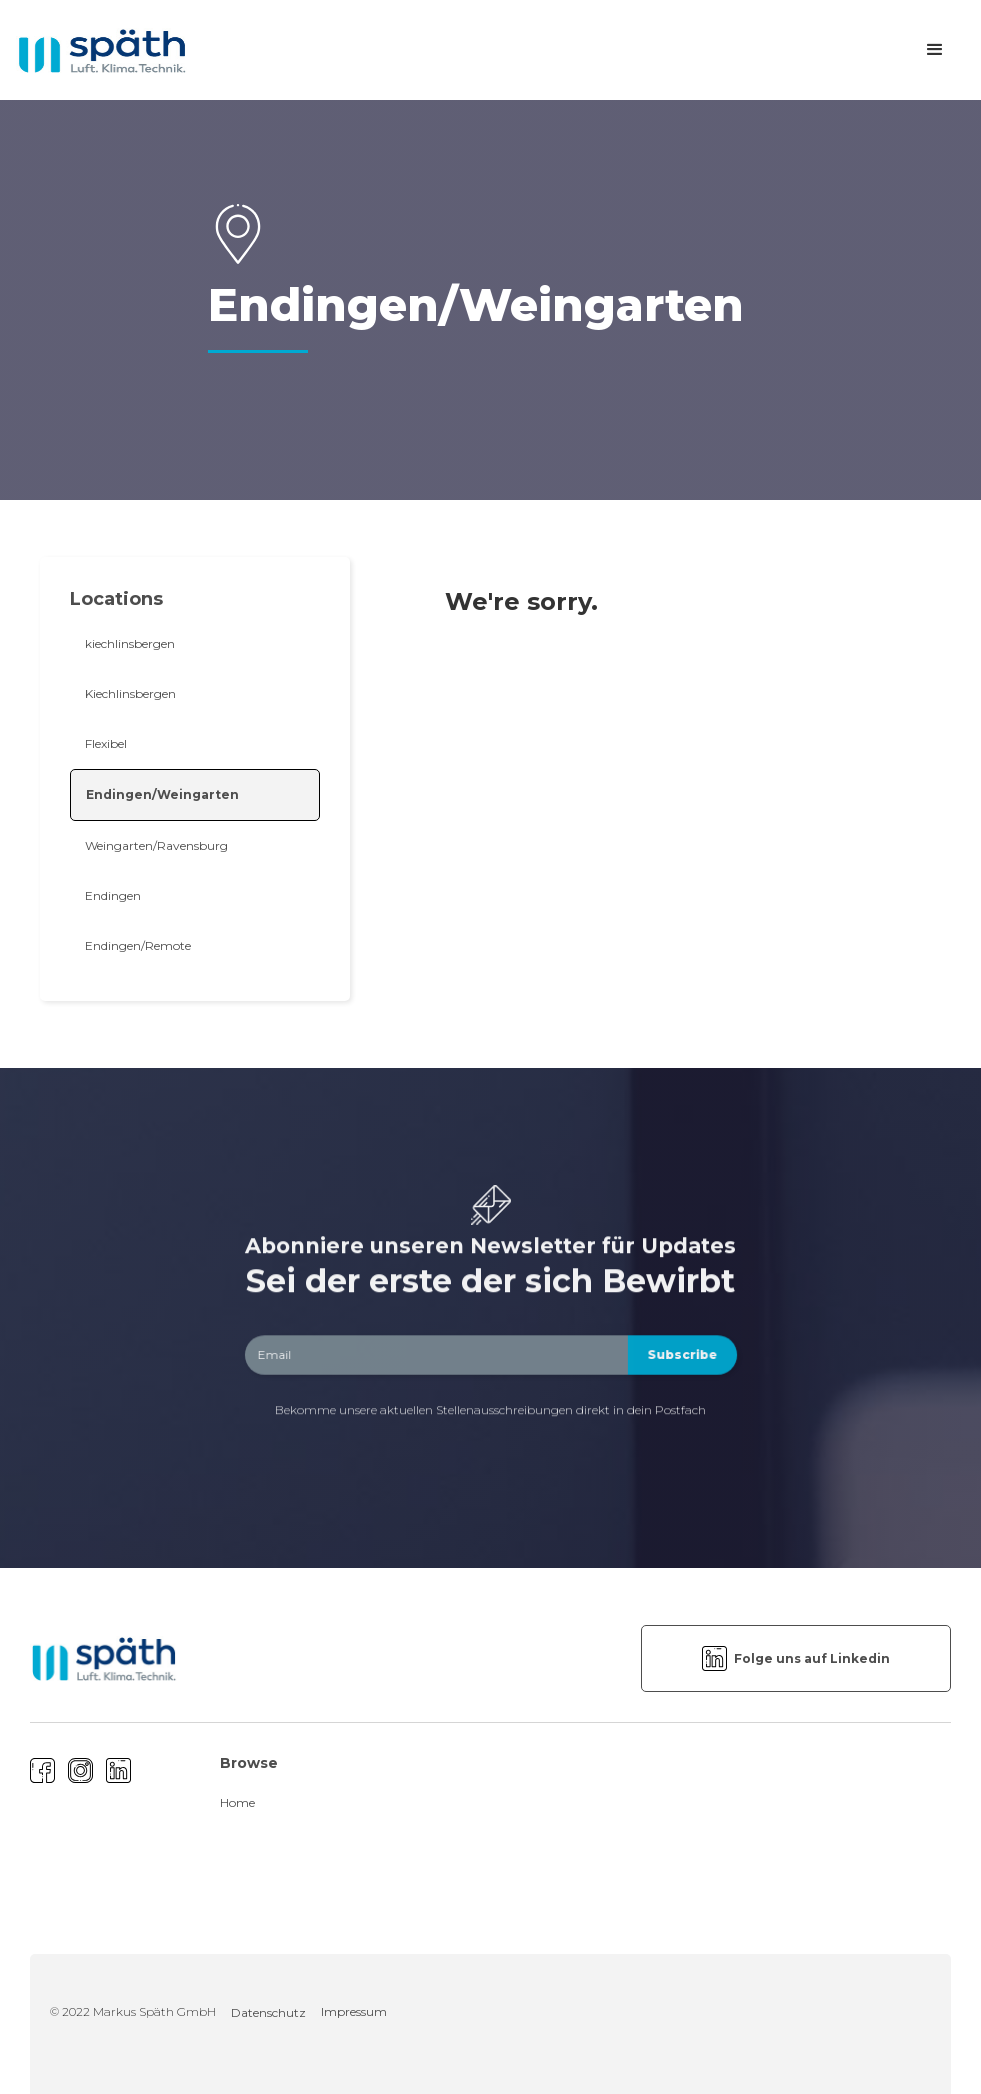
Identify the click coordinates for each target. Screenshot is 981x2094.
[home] (101, 50)
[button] (935, 50)
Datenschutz (268, 2012)
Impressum (354, 2011)
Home (237, 1802)
